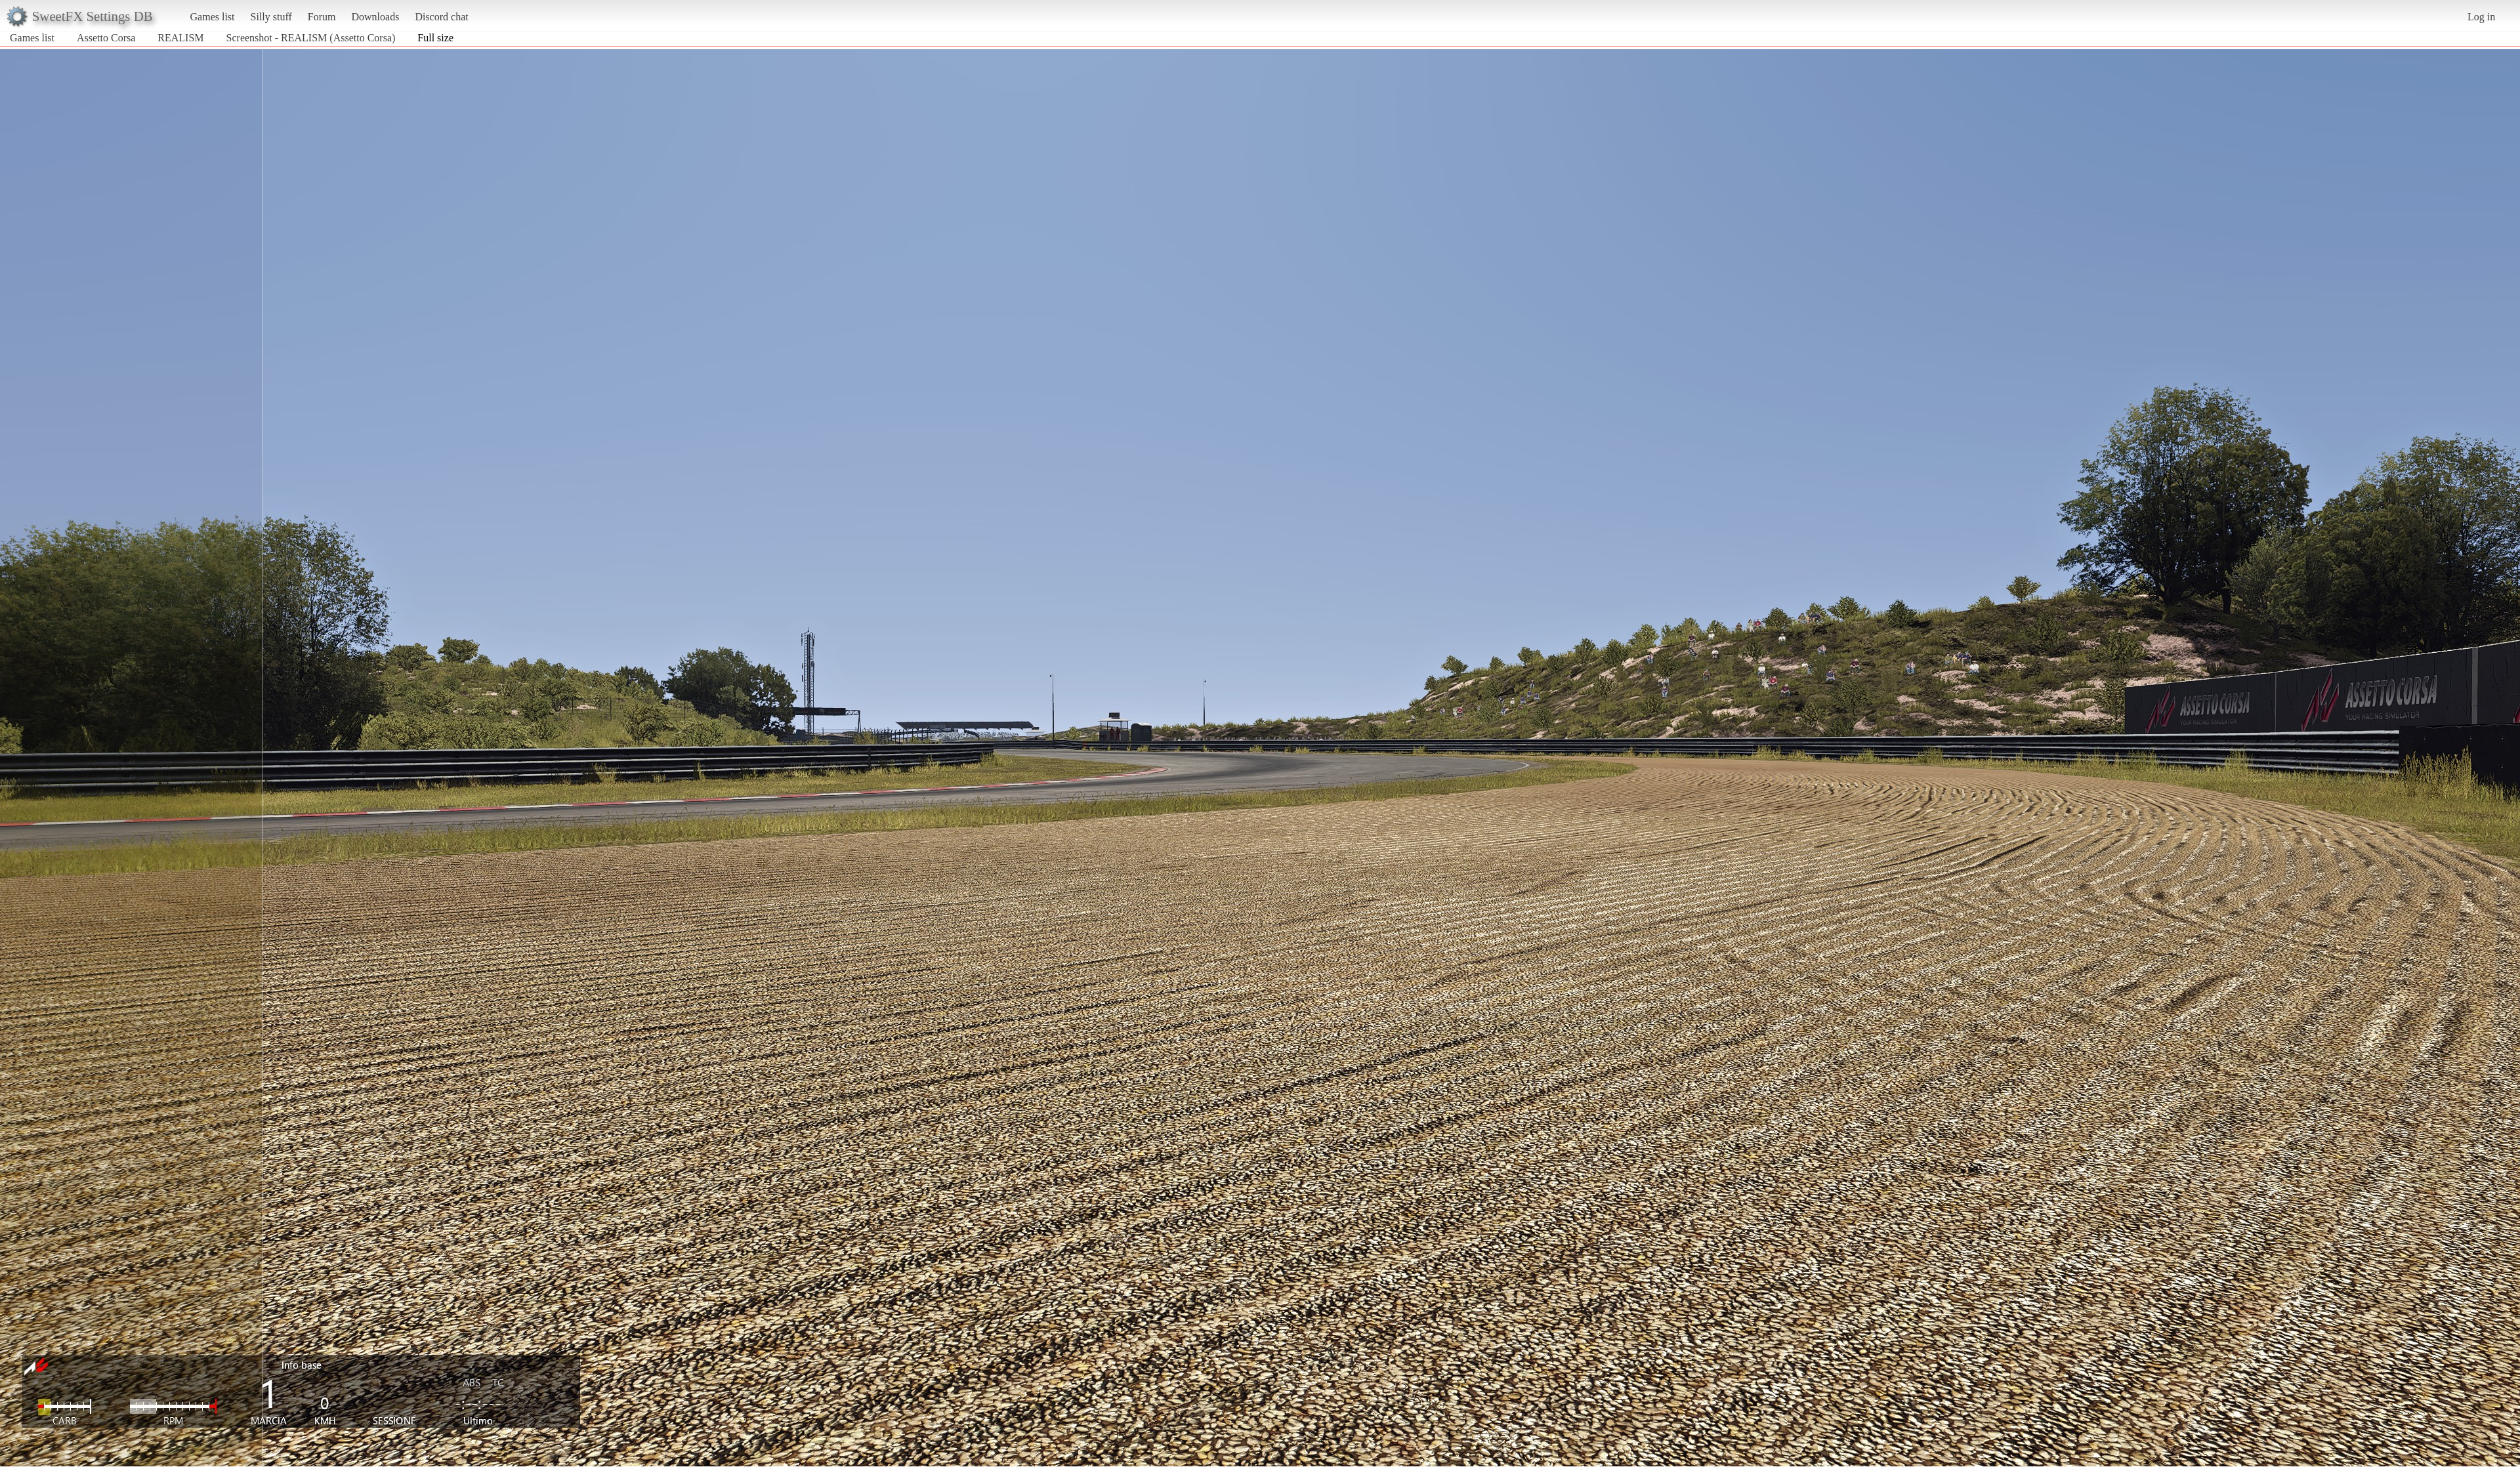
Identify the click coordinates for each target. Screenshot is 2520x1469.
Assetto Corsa (106, 37)
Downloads (375, 16)
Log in (2481, 16)
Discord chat (441, 16)
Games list (212, 16)
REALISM (180, 37)
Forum (322, 16)
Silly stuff (271, 16)
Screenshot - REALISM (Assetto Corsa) (311, 37)
